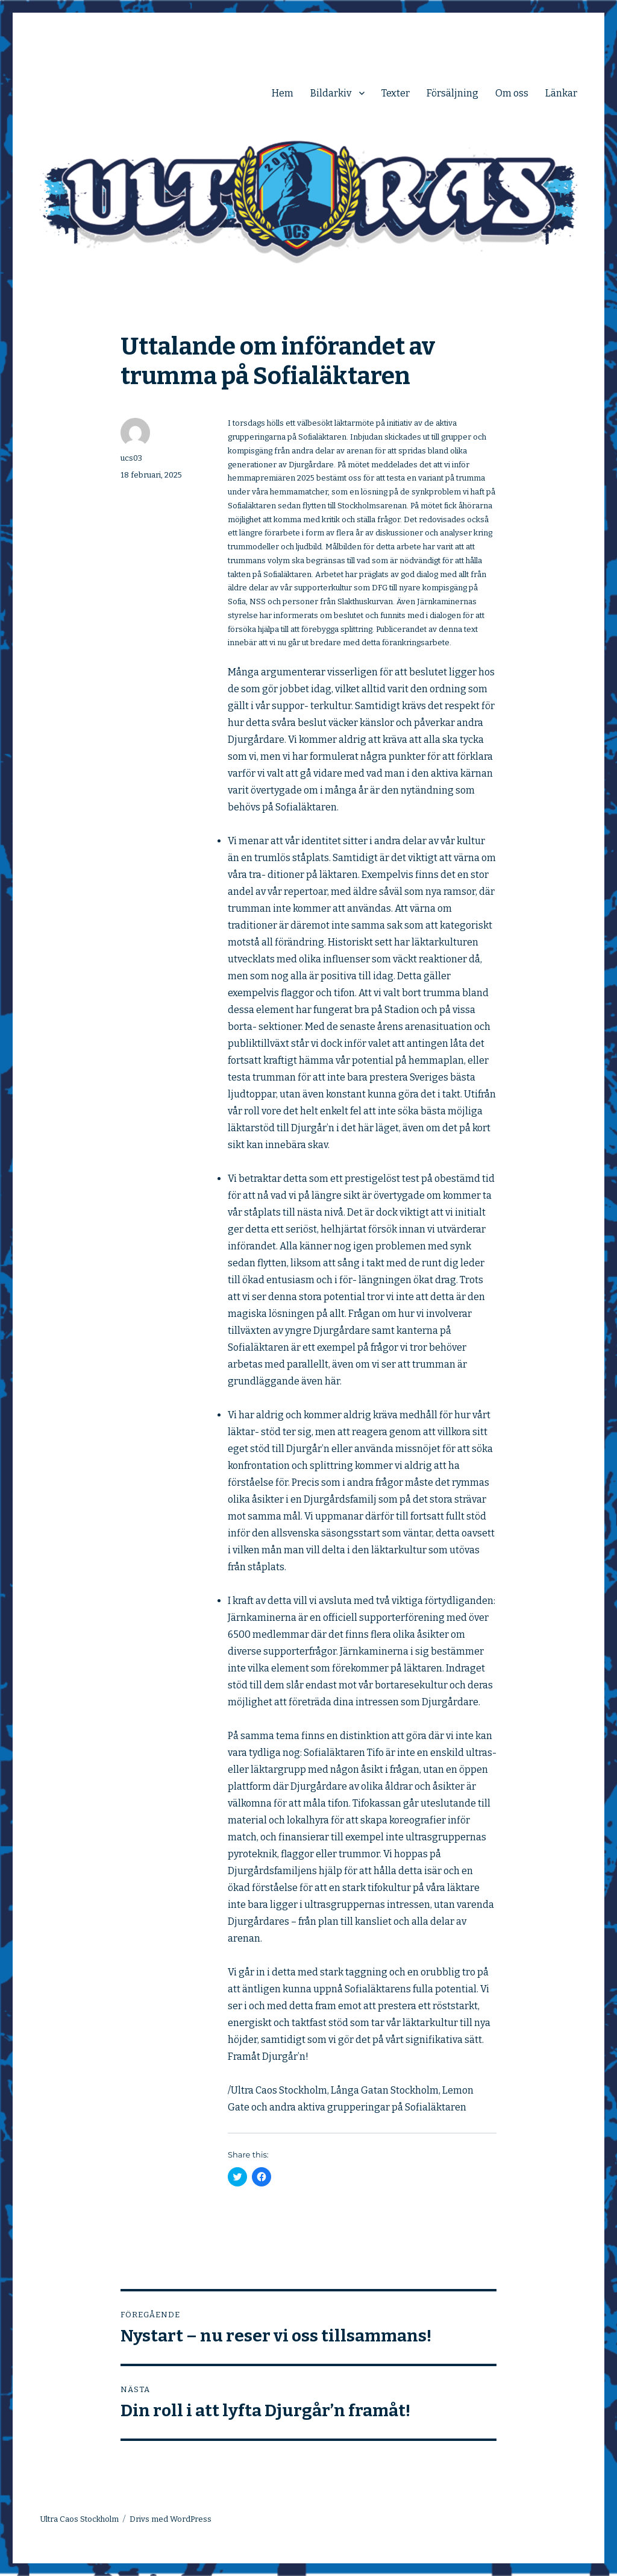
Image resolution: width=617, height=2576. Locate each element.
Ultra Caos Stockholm (79, 2519)
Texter (395, 93)
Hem (282, 93)
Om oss (511, 93)
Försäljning (452, 93)
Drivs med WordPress (170, 2519)
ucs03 (131, 457)
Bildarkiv (330, 93)
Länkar (561, 93)
